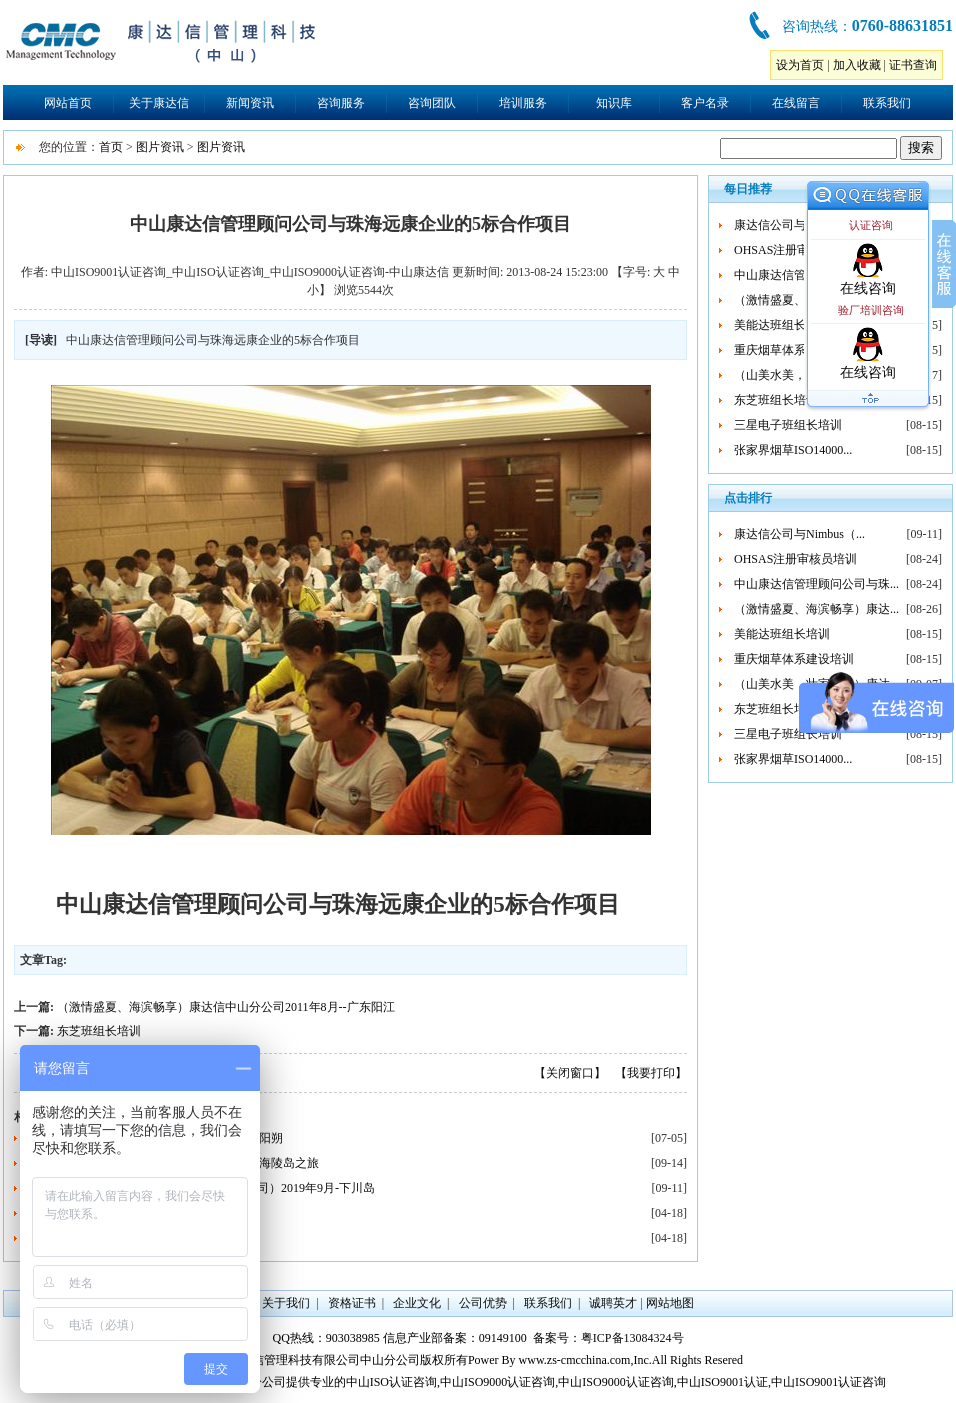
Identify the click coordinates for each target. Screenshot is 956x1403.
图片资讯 (160, 147)
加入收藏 (857, 65)
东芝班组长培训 (99, 1031)
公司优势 (483, 1303)
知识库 (614, 103)
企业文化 (417, 1303)
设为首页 (800, 65)
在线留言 (796, 103)
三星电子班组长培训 (788, 425)
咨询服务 (341, 103)
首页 (111, 147)
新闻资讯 (250, 103)
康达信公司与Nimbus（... (799, 225)
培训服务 (523, 103)
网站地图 (670, 1303)
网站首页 (68, 103)
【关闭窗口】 (570, 1073)
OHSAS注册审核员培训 (795, 250)
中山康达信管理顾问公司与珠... (816, 584)
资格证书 (352, 1303)
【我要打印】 (651, 1073)
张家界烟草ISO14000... (793, 450)
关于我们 (286, 1303)
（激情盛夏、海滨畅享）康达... (816, 609)
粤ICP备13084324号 (632, 1338)
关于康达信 (159, 103)
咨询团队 (432, 103)
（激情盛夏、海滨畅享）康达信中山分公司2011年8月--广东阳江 (226, 1007)
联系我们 (887, 103)
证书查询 (913, 65)
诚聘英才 (613, 1303)
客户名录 (705, 103)
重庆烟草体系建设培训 (794, 350)
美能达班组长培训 (782, 325)
